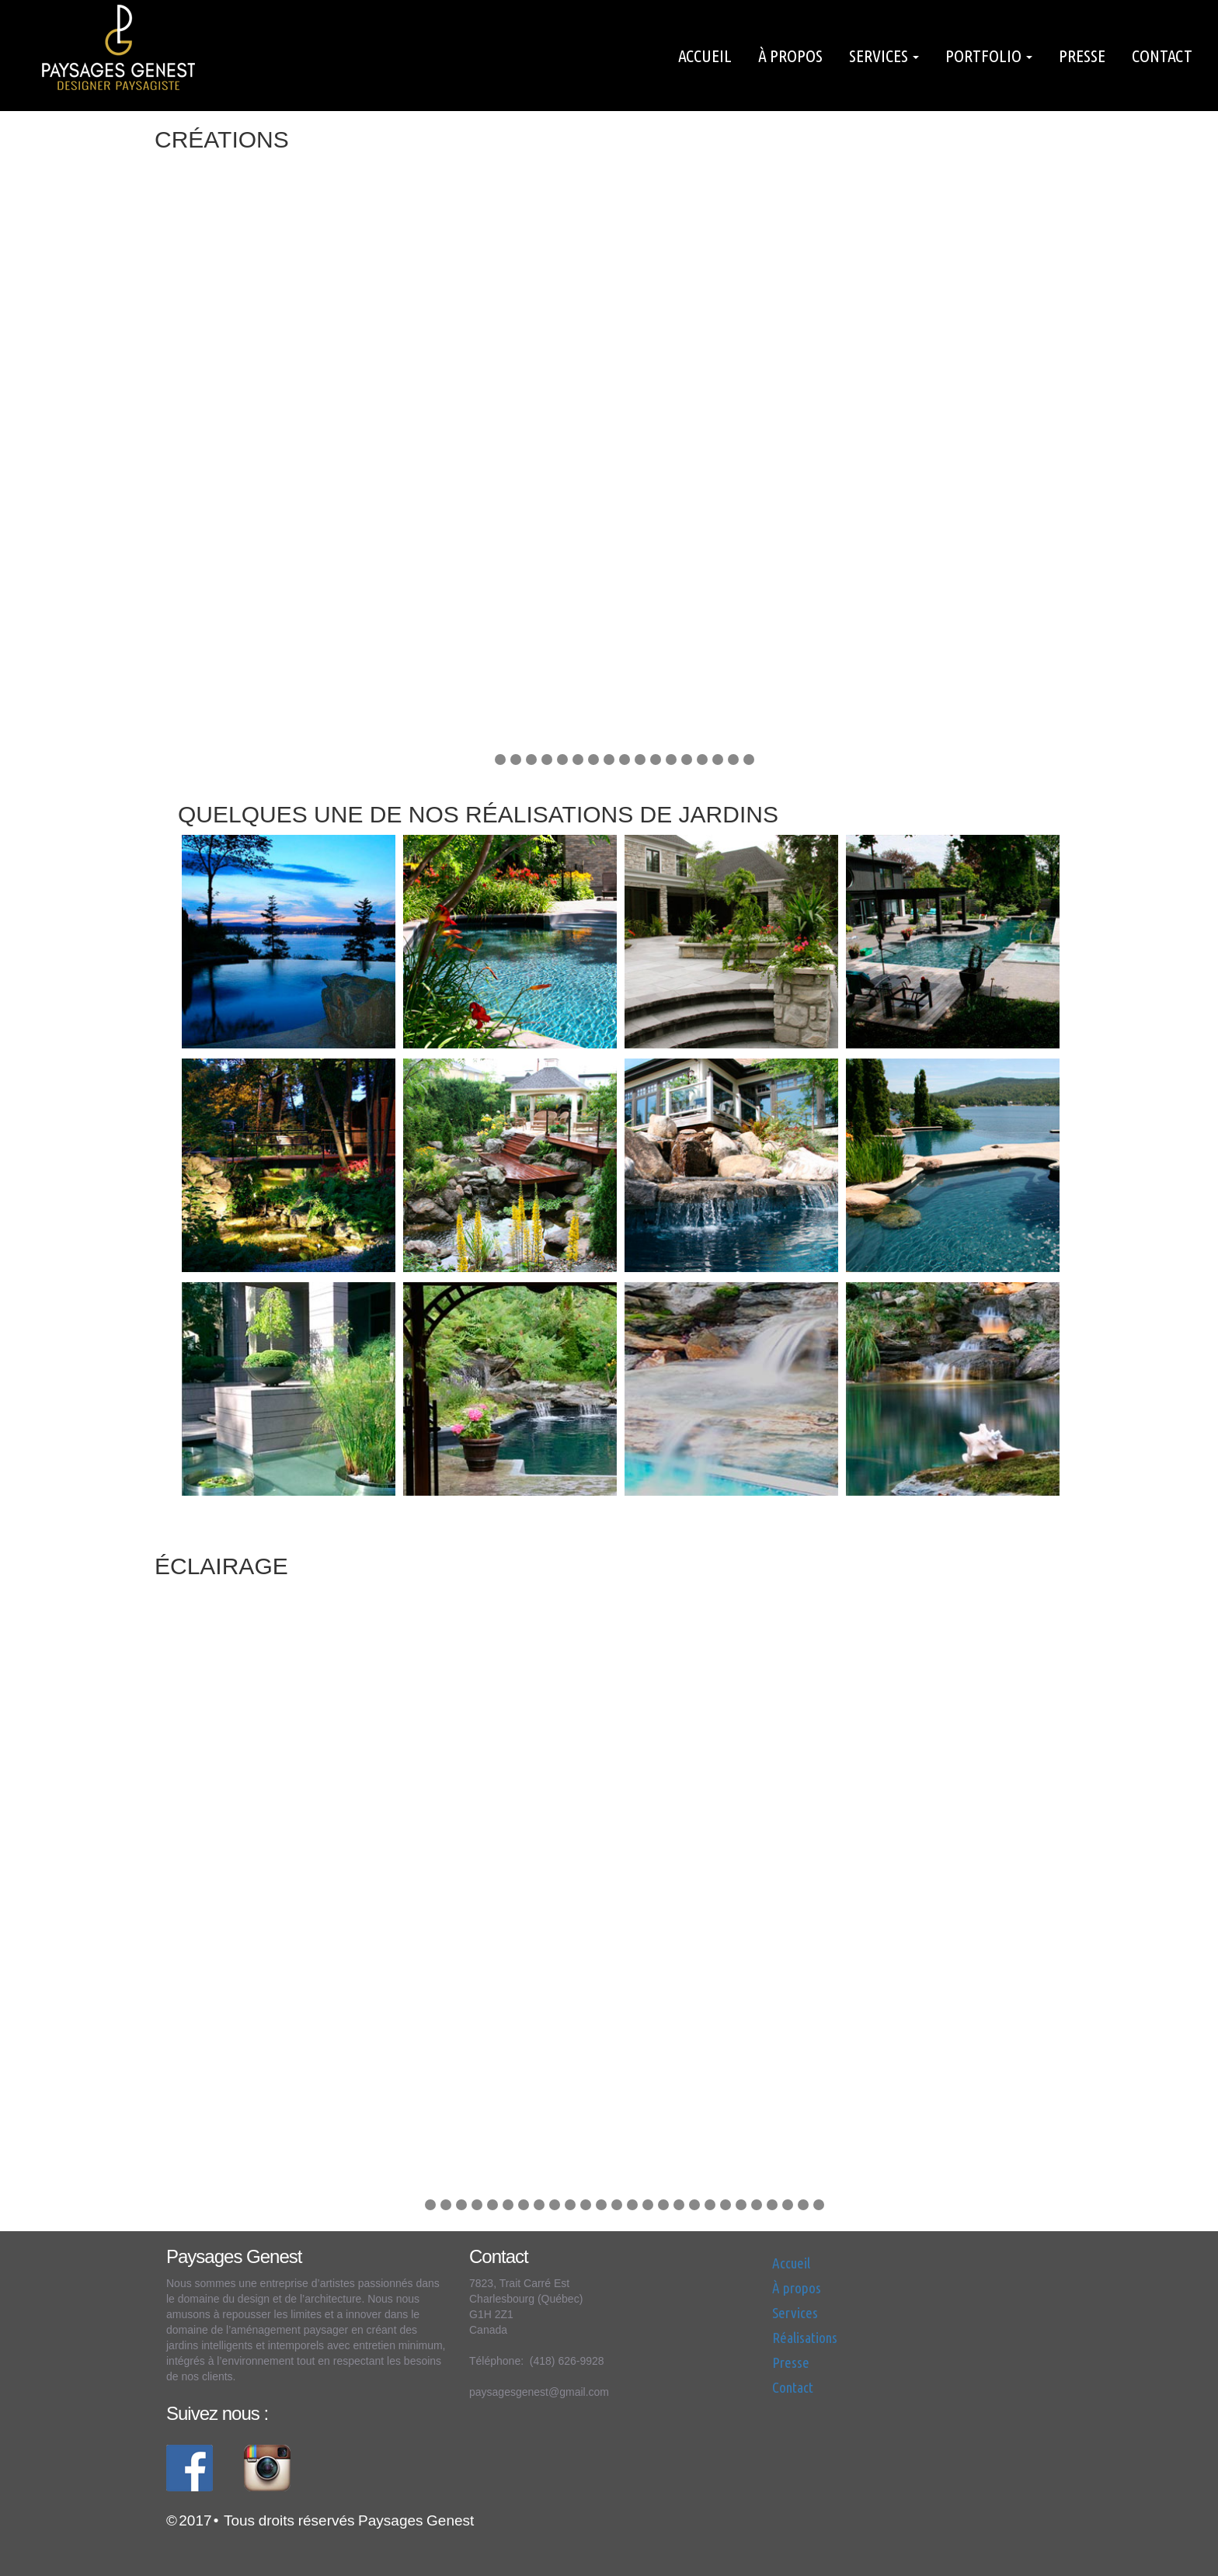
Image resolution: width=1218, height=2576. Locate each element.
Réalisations (804, 2337)
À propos (790, 55)
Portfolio (988, 55)
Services (884, 55)
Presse (1082, 55)
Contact (1162, 55)
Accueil (705, 55)
